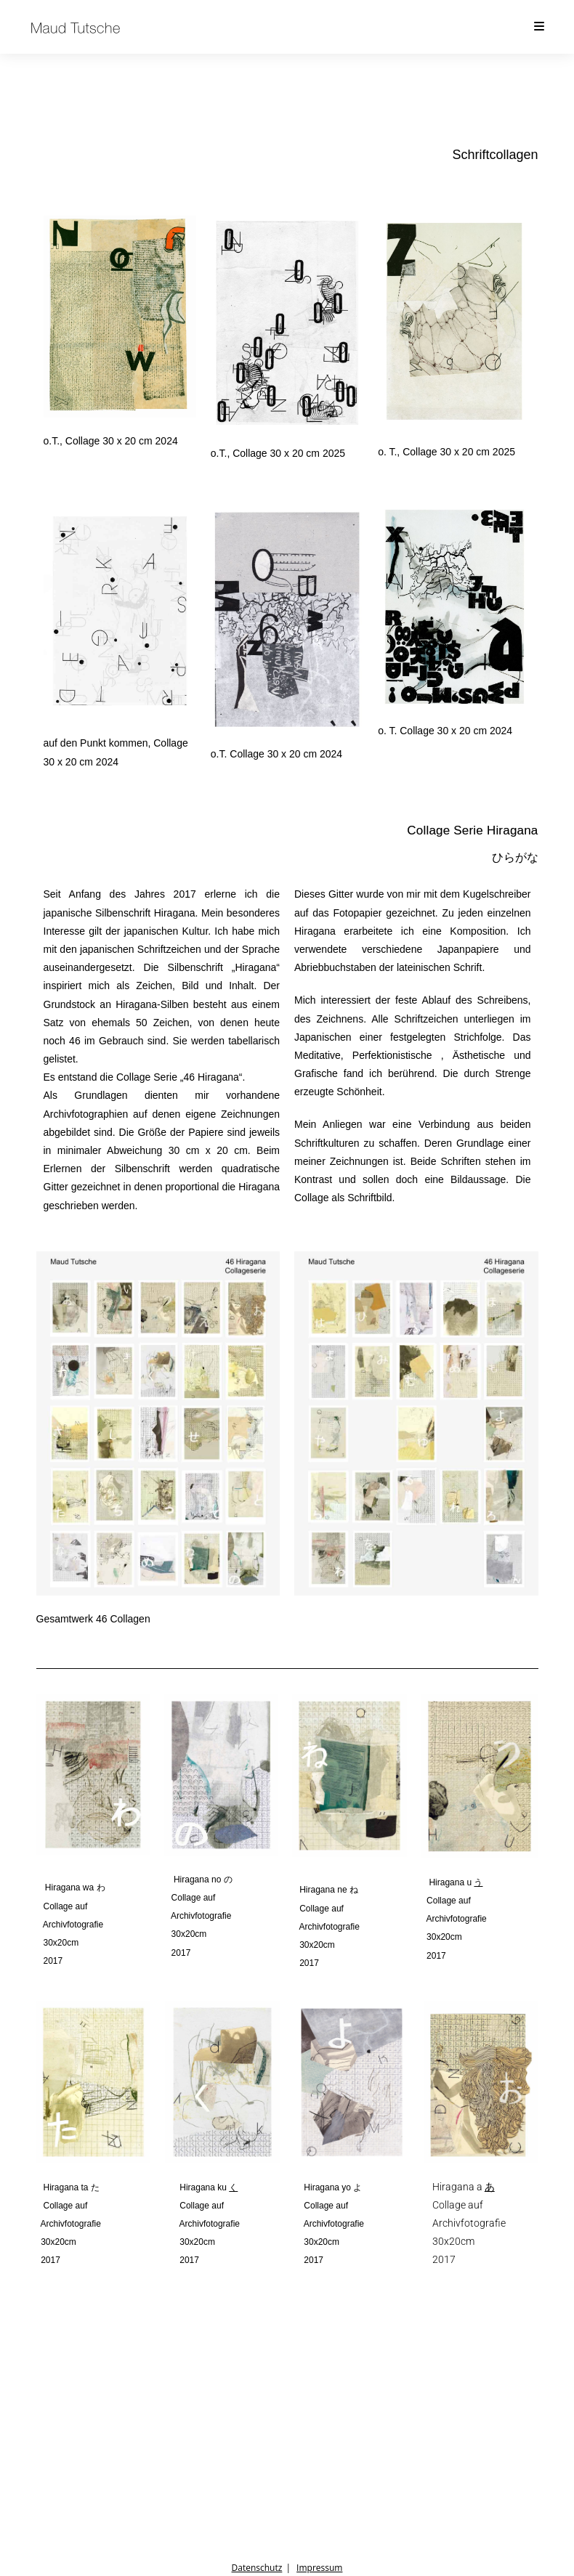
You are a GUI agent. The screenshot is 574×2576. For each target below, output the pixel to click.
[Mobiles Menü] (540, 26)
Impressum (319, 2567)
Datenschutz (257, 2567)
